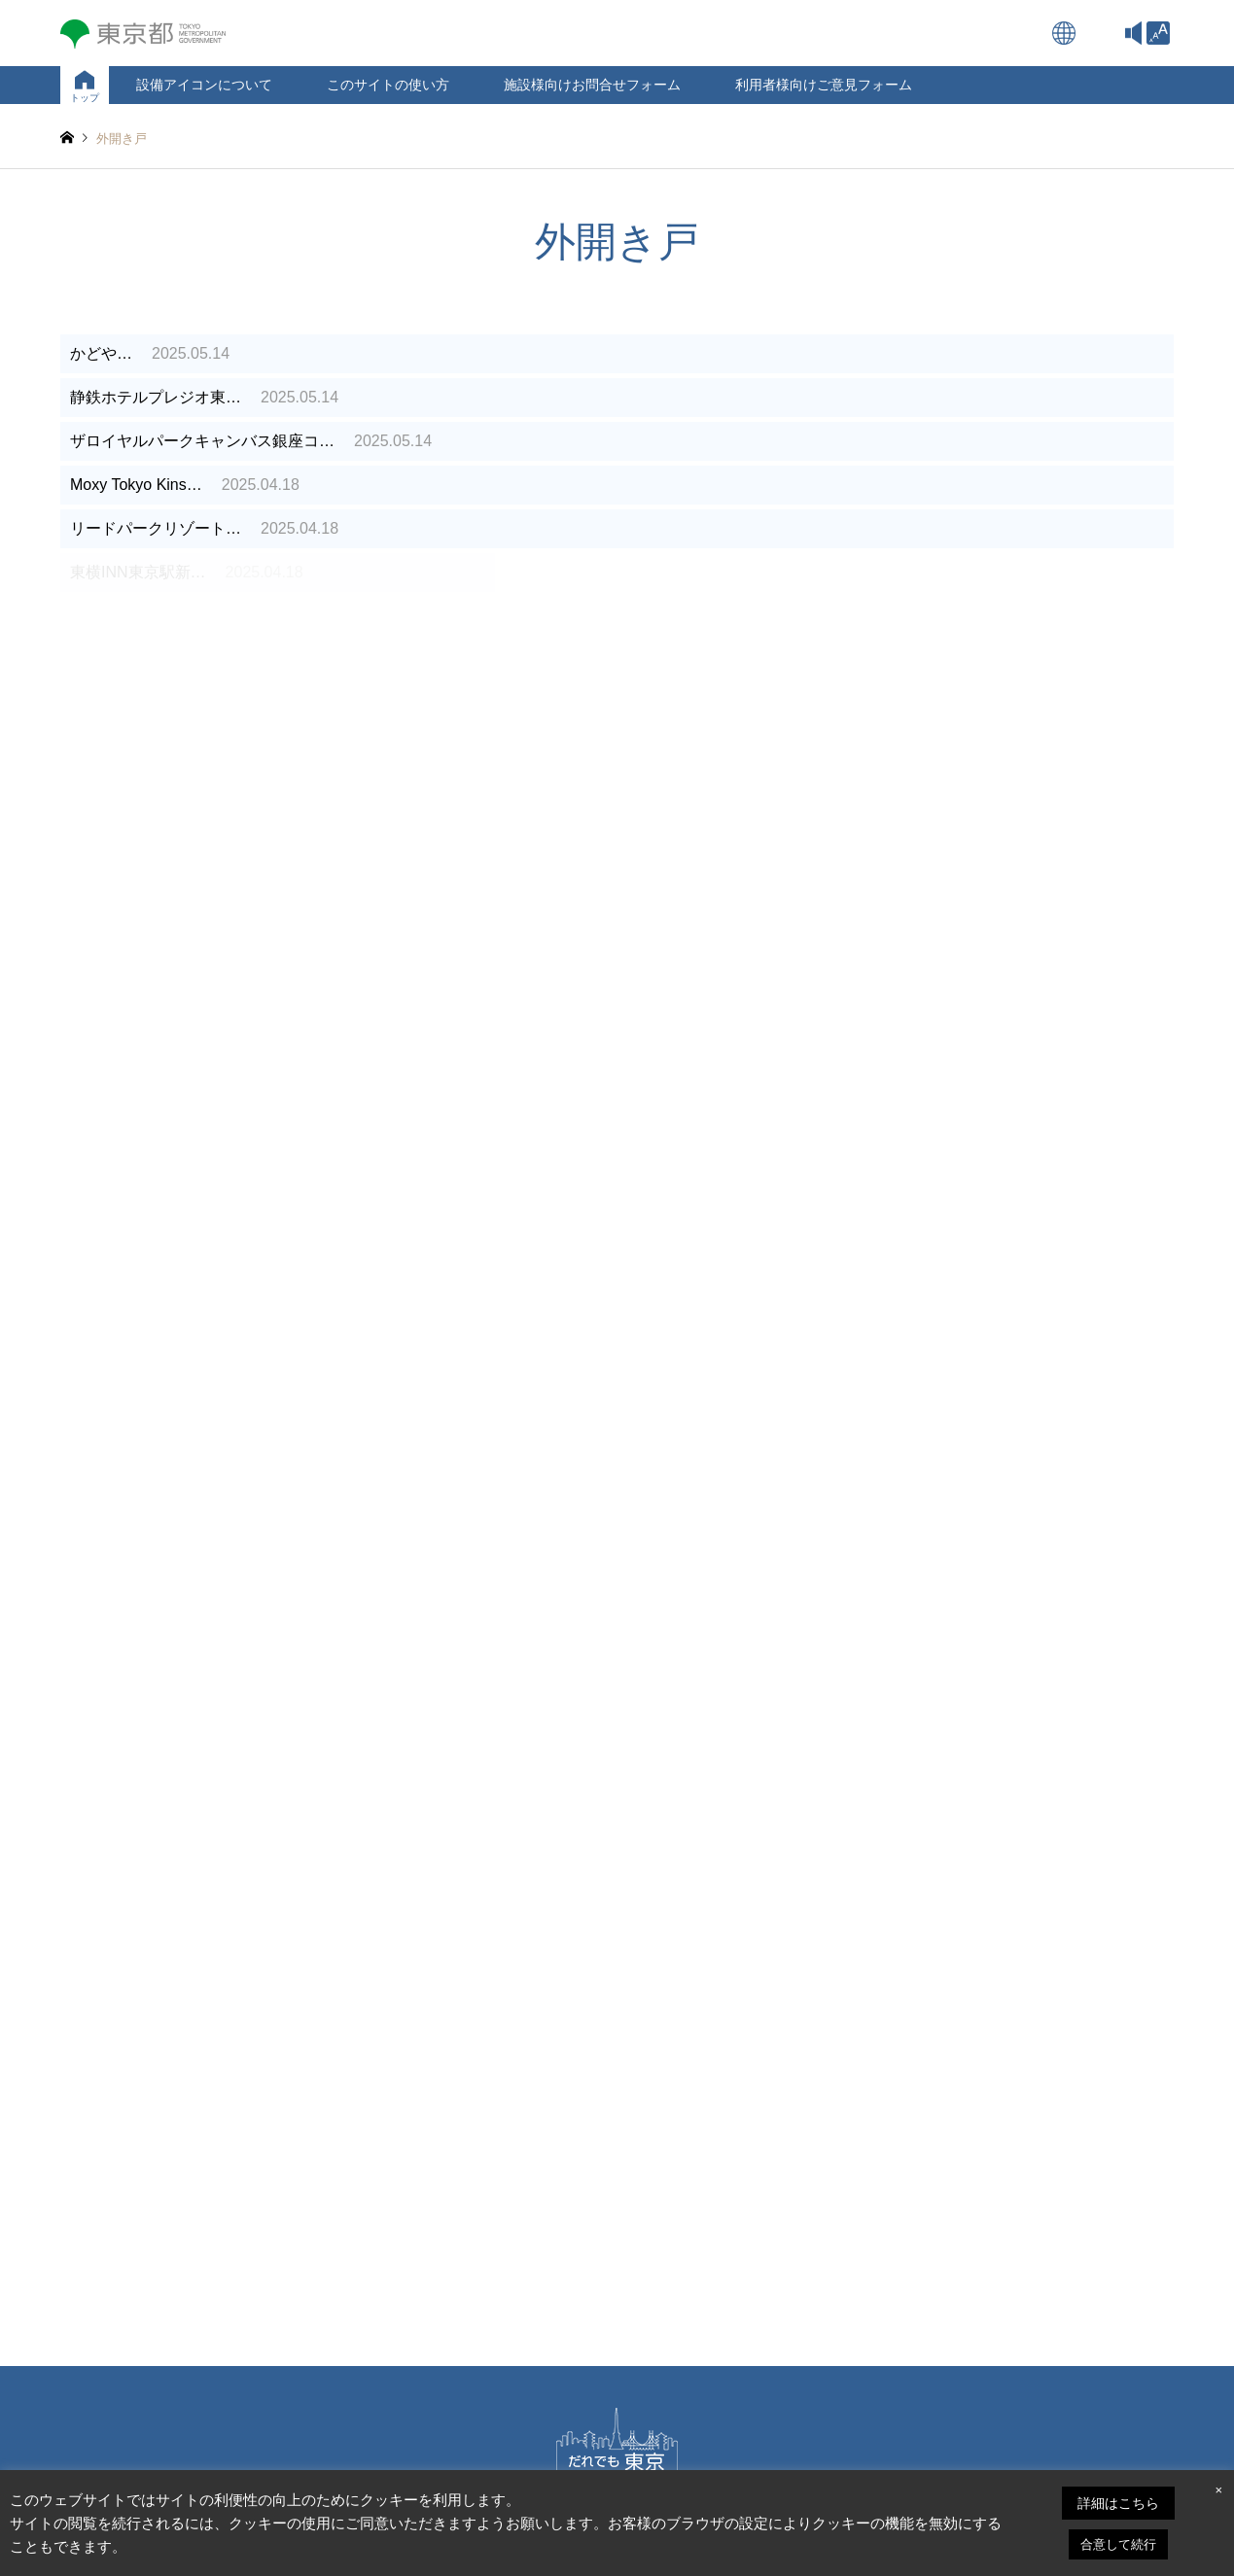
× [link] (1218, 2490)
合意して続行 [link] (1118, 2544)
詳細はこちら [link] (1118, 2503)
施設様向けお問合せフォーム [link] (592, 84)
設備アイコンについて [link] (204, 84)
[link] (1158, 33)
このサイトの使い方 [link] (388, 84)
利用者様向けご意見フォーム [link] (823, 84)
